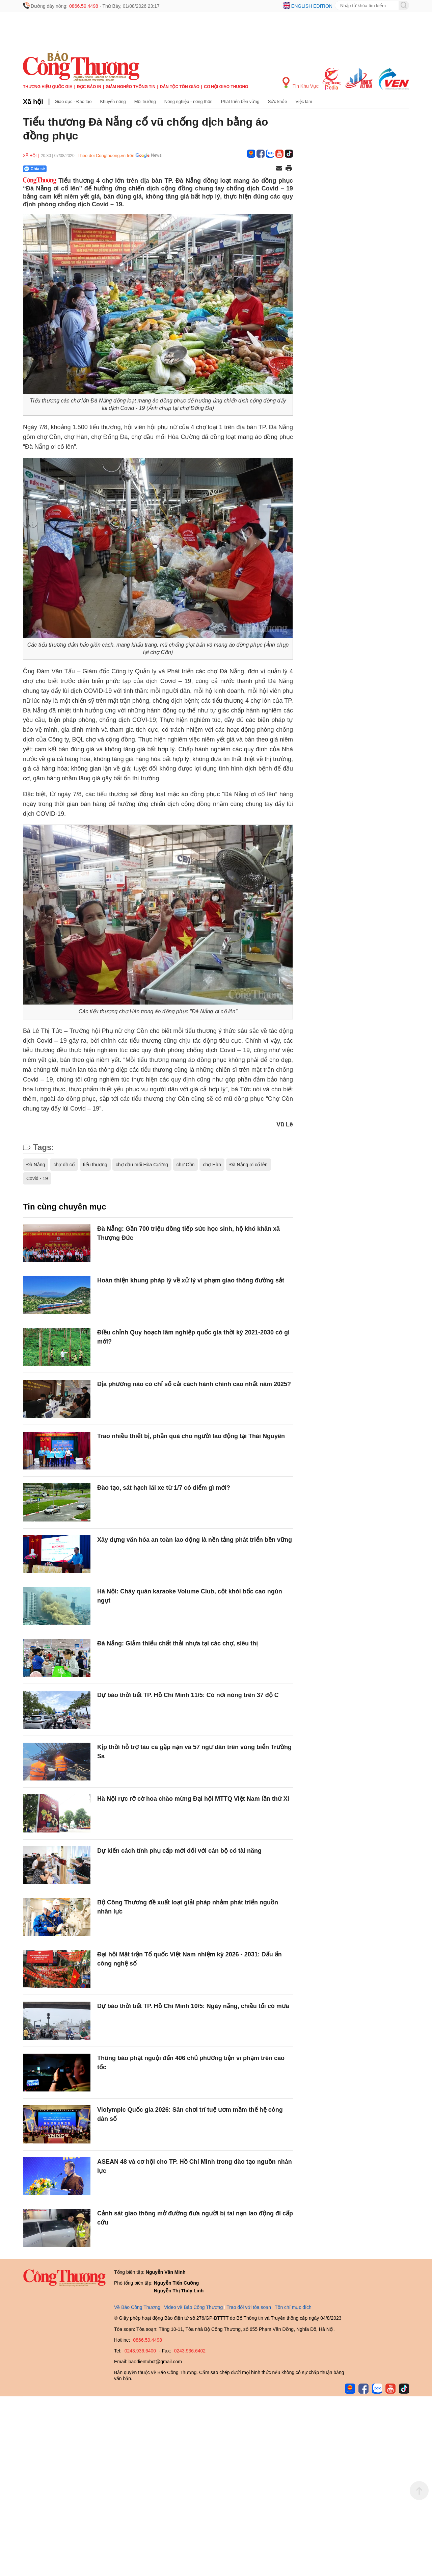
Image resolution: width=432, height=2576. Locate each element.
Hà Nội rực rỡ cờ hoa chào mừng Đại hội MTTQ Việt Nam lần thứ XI (193, 1798)
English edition (311, 6)
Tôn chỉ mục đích (293, 2307)
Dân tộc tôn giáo (179, 86)
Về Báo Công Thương (137, 2307)
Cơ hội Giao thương (226, 86)
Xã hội (33, 101)
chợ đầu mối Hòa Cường (142, 1164)
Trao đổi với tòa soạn (248, 2307)
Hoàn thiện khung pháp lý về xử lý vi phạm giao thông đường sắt (190, 1280)
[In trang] (289, 169)
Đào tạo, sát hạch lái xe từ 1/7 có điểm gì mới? (163, 1487)
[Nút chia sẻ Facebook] (75, 168)
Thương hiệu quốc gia (48, 86)
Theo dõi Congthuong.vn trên (106, 155)
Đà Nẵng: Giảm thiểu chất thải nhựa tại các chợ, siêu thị (177, 1643)
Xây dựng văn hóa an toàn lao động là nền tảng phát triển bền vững (194, 1539)
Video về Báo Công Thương (193, 2307)
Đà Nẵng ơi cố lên (249, 1164)
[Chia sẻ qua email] (279, 169)
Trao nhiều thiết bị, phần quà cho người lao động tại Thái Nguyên (191, 1436)
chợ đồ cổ (63, 1164)
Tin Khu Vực (300, 83)
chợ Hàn (212, 1164)
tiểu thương (95, 1164)
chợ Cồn (186, 1164)
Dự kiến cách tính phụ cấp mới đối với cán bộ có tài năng (180, 1850)
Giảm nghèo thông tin (130, 86)
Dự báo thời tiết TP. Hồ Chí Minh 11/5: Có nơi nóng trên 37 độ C (188, 1695)
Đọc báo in (89, 86)
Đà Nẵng (35, 1164)
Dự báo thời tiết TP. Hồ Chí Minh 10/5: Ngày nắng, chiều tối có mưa (193, 2006)
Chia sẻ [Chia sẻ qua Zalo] (34, 168)
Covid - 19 (37, 1178)
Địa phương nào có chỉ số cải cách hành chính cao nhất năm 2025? (194, 1384)
